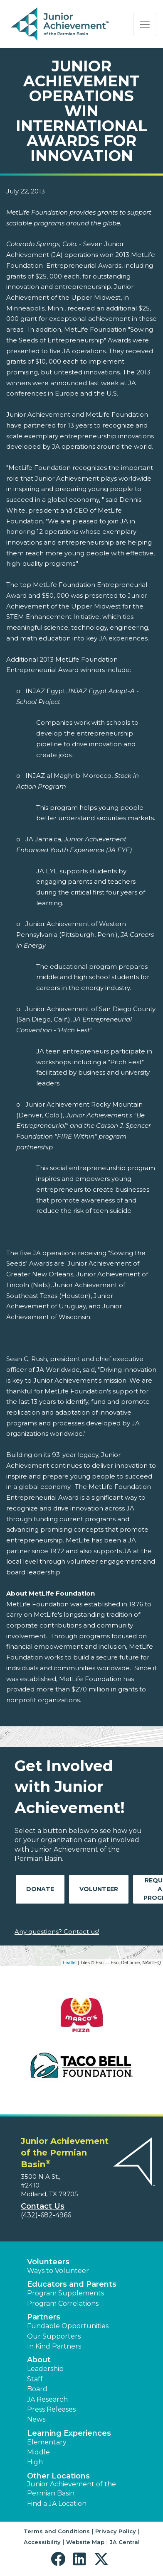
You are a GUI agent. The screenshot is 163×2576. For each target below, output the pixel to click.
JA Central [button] (125, 2542)
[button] (60, 2559)
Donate (40, 1889)
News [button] (36, 2419)
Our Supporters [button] (54, 2336)
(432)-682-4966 (46, 2215)
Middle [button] (38, 2452)
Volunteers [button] (48, 2262)
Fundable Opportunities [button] (68, 2326)
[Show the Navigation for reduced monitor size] (144, 24)
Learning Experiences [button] (69, 2433)
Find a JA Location (56, 2504)
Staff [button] (35, 2379)
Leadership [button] (45, 2369)
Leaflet (70, 1962)
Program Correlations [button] (63, 2303)
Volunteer (98, 1889)
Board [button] (37, 2389)
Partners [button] (43, 2317)
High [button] (35, 2462)
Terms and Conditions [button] (57, 2531)
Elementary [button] (47, 2442)
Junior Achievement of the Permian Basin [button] (71, 2488)
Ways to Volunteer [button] (58, 2271)
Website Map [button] (85, 2542)
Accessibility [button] (42, 2542)
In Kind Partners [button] (54, 2346)
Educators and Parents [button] (71, 2284)
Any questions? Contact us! (57, 1932)
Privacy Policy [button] (115, 2531)
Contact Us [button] (42, 2206)
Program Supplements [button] (65, 2293)
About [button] (39, 2359)
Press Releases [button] (51, 2409)
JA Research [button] (47, 2399)
